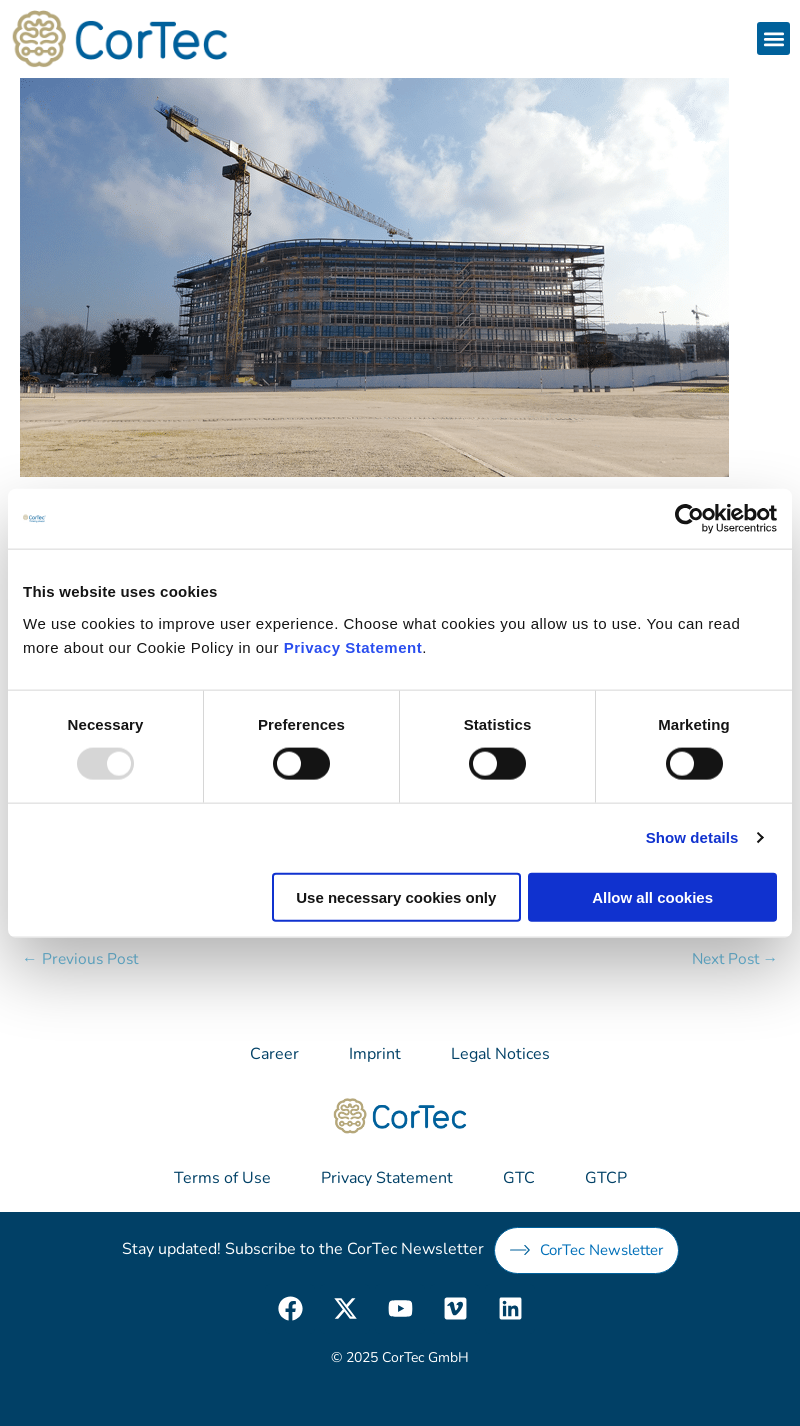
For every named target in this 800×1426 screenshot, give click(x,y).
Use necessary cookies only (396, 896)
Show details (692, 837)
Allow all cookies (652, 896)
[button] (773, 38)
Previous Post (80, 958)
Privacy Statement (353, 646)
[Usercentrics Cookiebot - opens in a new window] (689, 519)
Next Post (735, 958)
